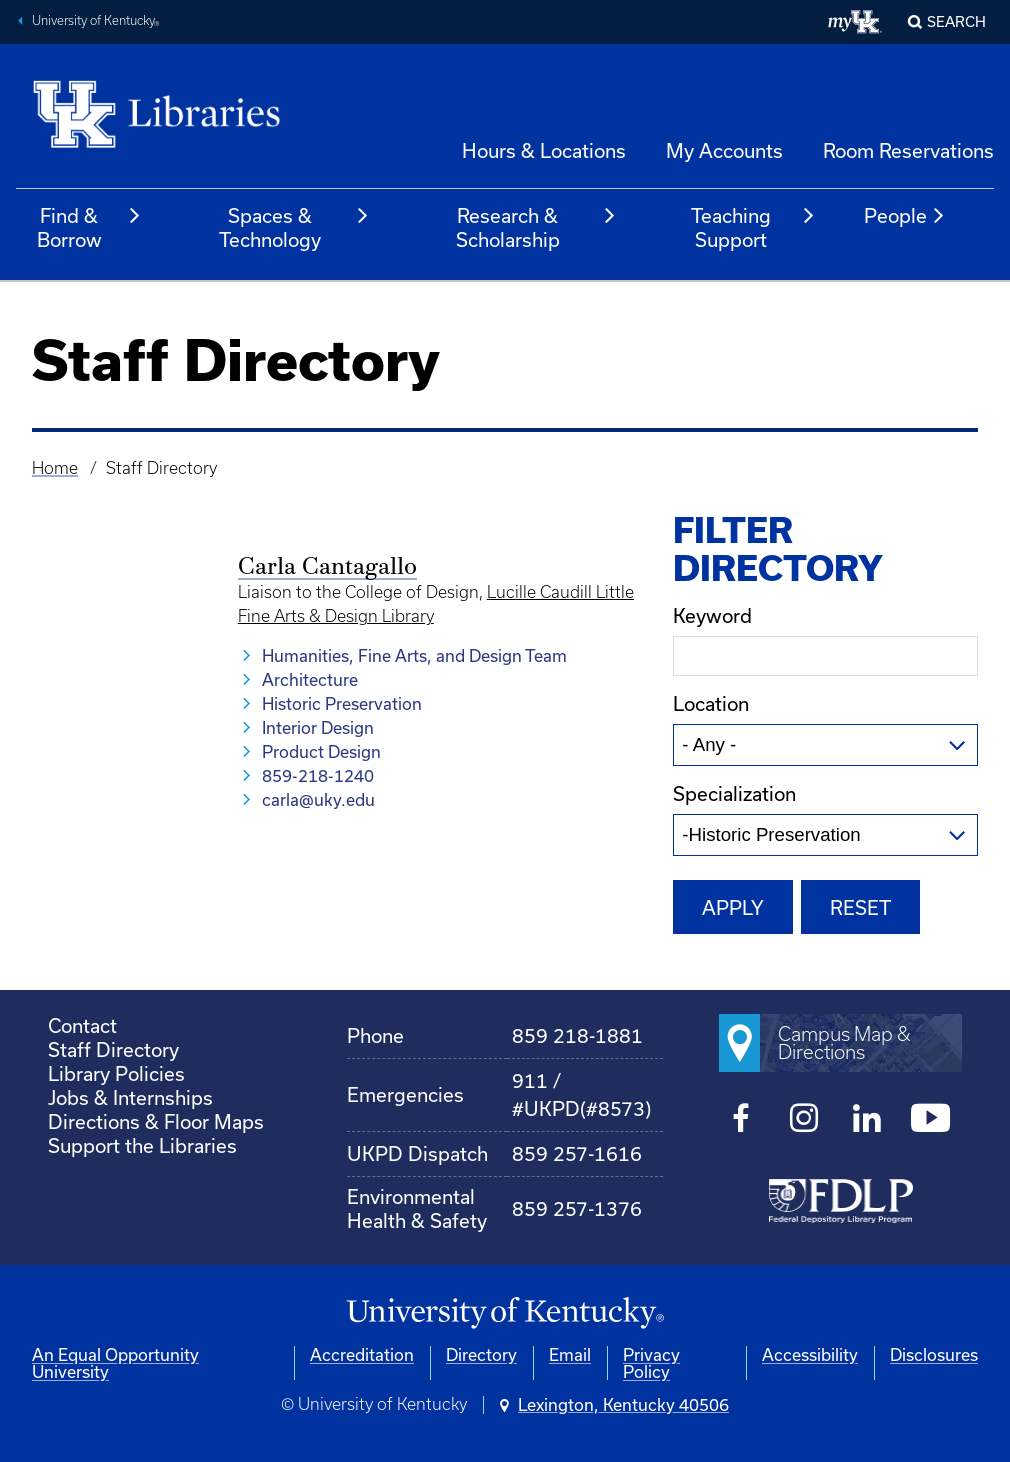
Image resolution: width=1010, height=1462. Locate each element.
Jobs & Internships (130, 1097)
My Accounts (724, 150)
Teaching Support (753, 227)
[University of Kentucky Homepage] (505, 1313)
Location (711, 703)
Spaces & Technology (294, 227)
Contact (82, 1025)
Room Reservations (908, 150)
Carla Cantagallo (327, 568)
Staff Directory (113, 1049)
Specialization (734, 793)
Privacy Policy (651, 1363)
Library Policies (116, 1073)
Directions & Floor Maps (156, 1121)
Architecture (310, 679)
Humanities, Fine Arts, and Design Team (414, 655)
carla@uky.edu (318, 799)
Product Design (321, 751)
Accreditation (362, 1354)
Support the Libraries (142, 1145)
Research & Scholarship (536, 227)
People (905, 216)
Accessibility (810, 1354)
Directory (481, 1354)
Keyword (712, 615)
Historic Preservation (342, 703)
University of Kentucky (96, 23)
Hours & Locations (544, 150)
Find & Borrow (89, 227)
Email (570, 1354)
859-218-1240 (318, 775)
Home (55, 468)
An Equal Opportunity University (115, 1363)
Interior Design (318, 727)
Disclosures (934, 1354)
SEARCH (956, 21)
